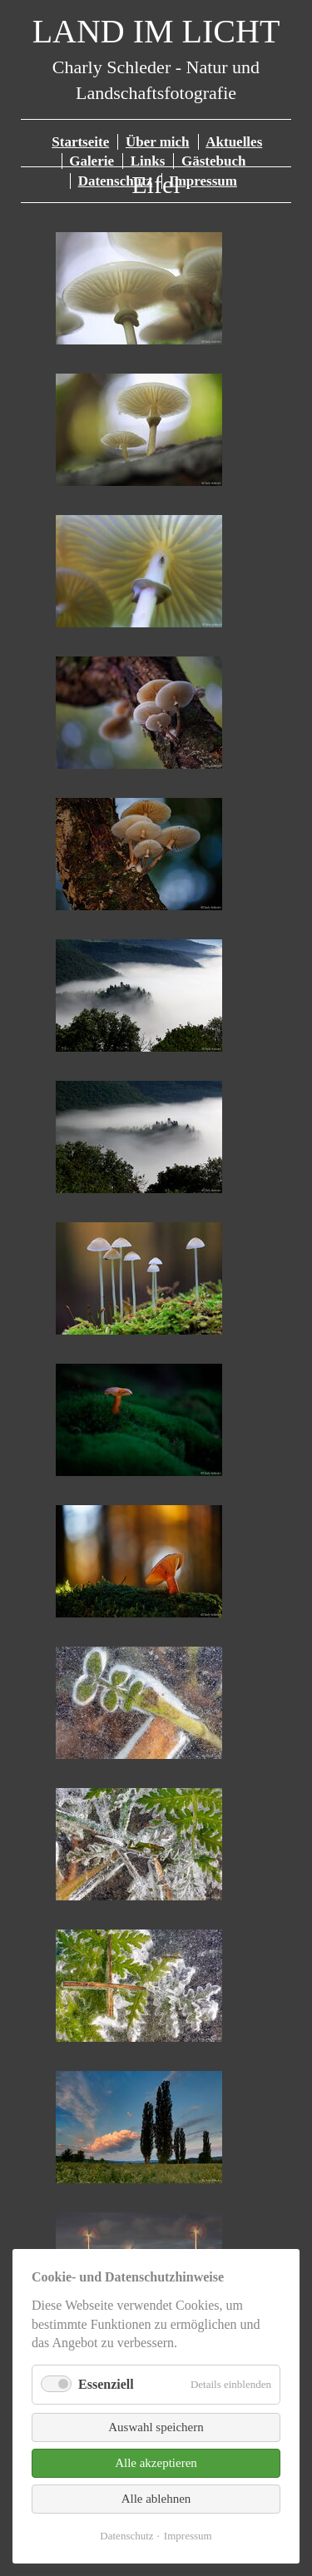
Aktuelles (234, 142)
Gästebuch (213, 161)
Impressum (188, 2535)
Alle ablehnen (156, 2498)
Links (148, 161)
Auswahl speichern (156, 2427)
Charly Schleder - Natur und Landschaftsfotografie (156, 64)
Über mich (158, 142)
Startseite (80, 142)
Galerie (91, 161)
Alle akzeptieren (156, 2462)
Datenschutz (126, 2535)
